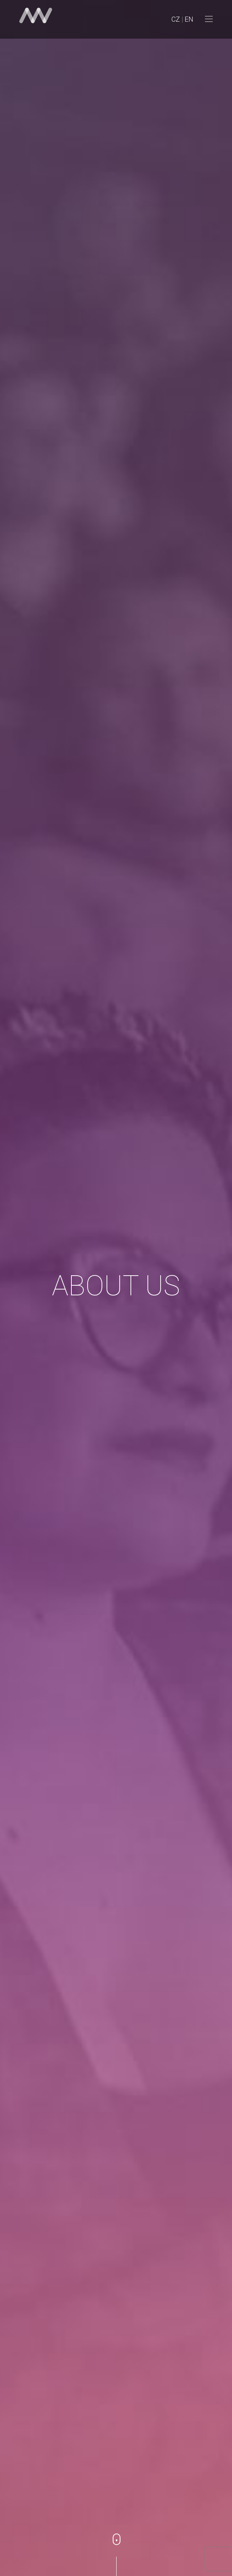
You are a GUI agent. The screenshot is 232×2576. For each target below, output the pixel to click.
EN (189, 19)
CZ (175, 19)
